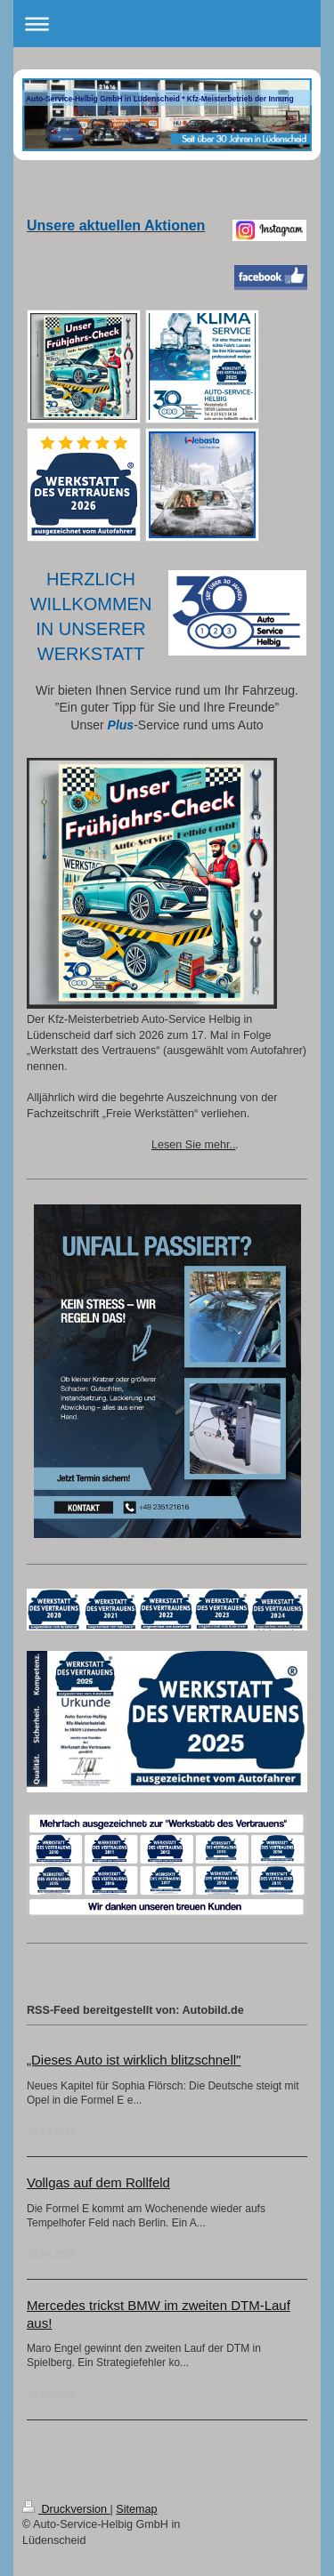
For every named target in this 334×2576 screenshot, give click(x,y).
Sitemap (136, 2509)
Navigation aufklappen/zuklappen (167, 23)
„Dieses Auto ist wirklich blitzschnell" (133, 2059)
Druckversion (66, 2509)
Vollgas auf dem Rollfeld (98, 2182)
